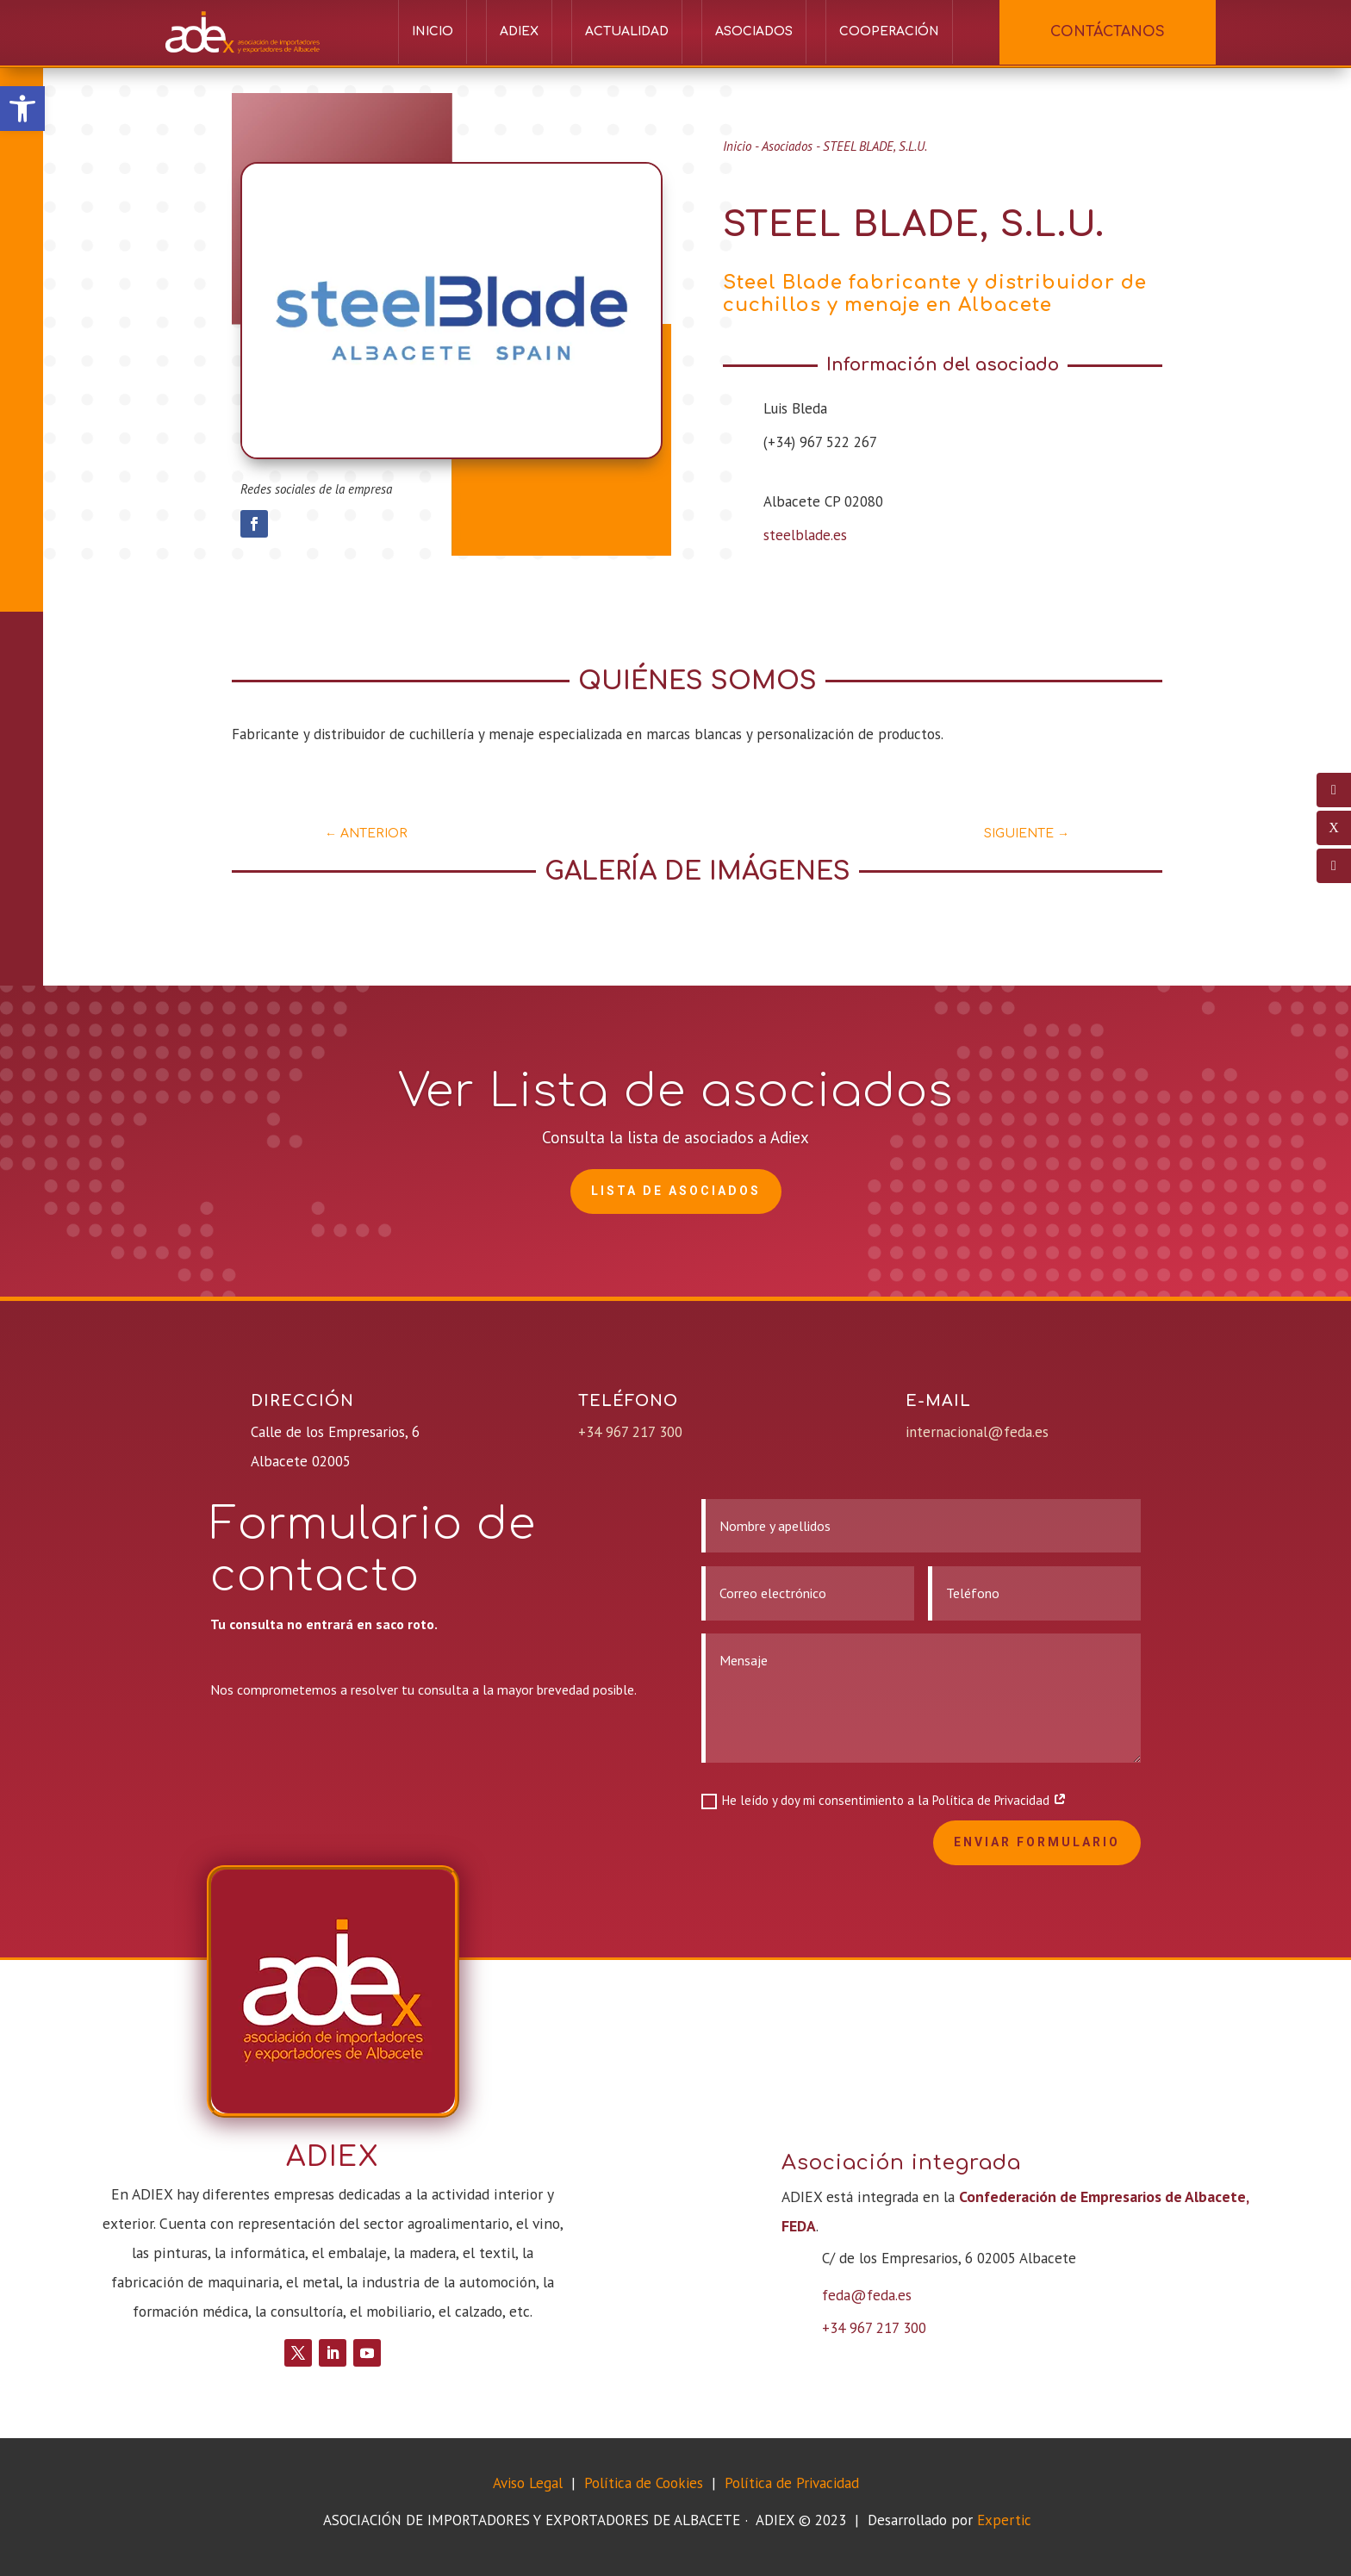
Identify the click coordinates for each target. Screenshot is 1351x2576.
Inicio (432, 31)
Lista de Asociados (676, 1191)
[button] (22, 108)
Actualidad (627, 31)
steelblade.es (805, 535)
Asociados (754, 31)
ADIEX (519, 31)
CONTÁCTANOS (1107, 32)
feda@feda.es (867, 2295)
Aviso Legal (528, 2482)
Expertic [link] (1004, 2520)
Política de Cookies (645, 2482)
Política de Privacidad (792, 2482)
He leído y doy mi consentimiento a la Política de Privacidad (884, 1800)
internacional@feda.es (977, 1431)
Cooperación (889, 31)
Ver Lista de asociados (675, 1091)
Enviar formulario (1037, 1842)
